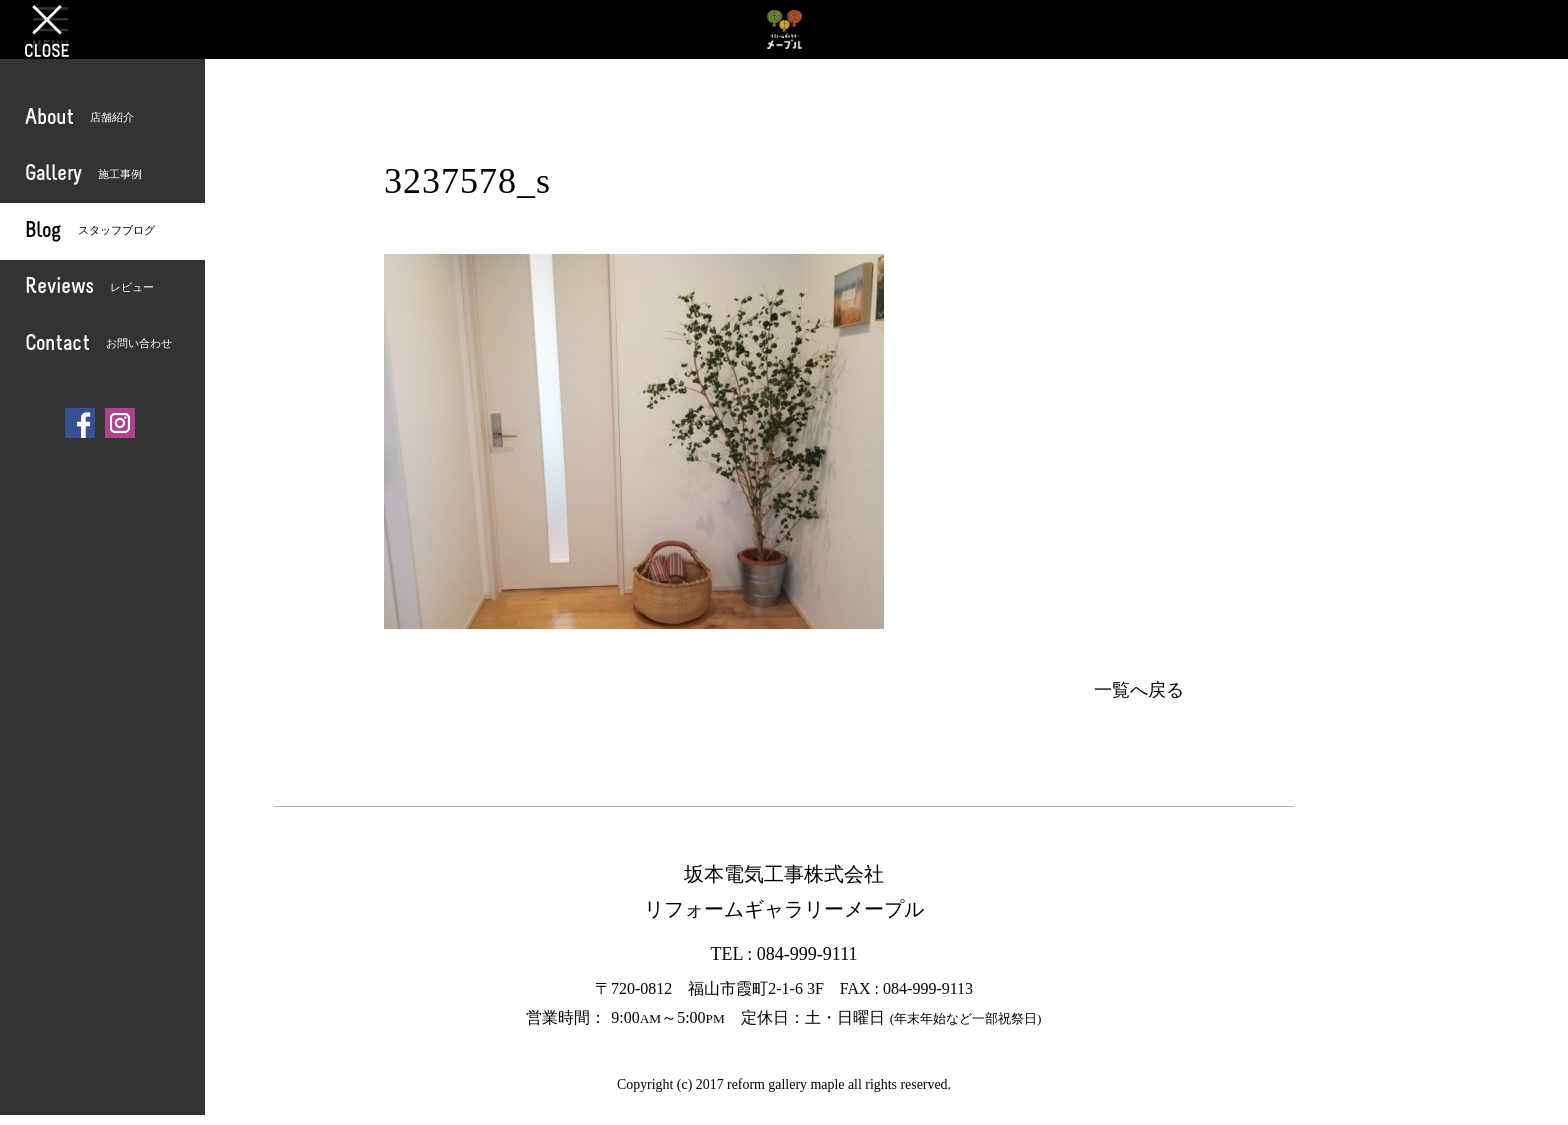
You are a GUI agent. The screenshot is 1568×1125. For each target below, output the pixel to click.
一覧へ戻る (1139, 690)
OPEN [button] (50, 29)
